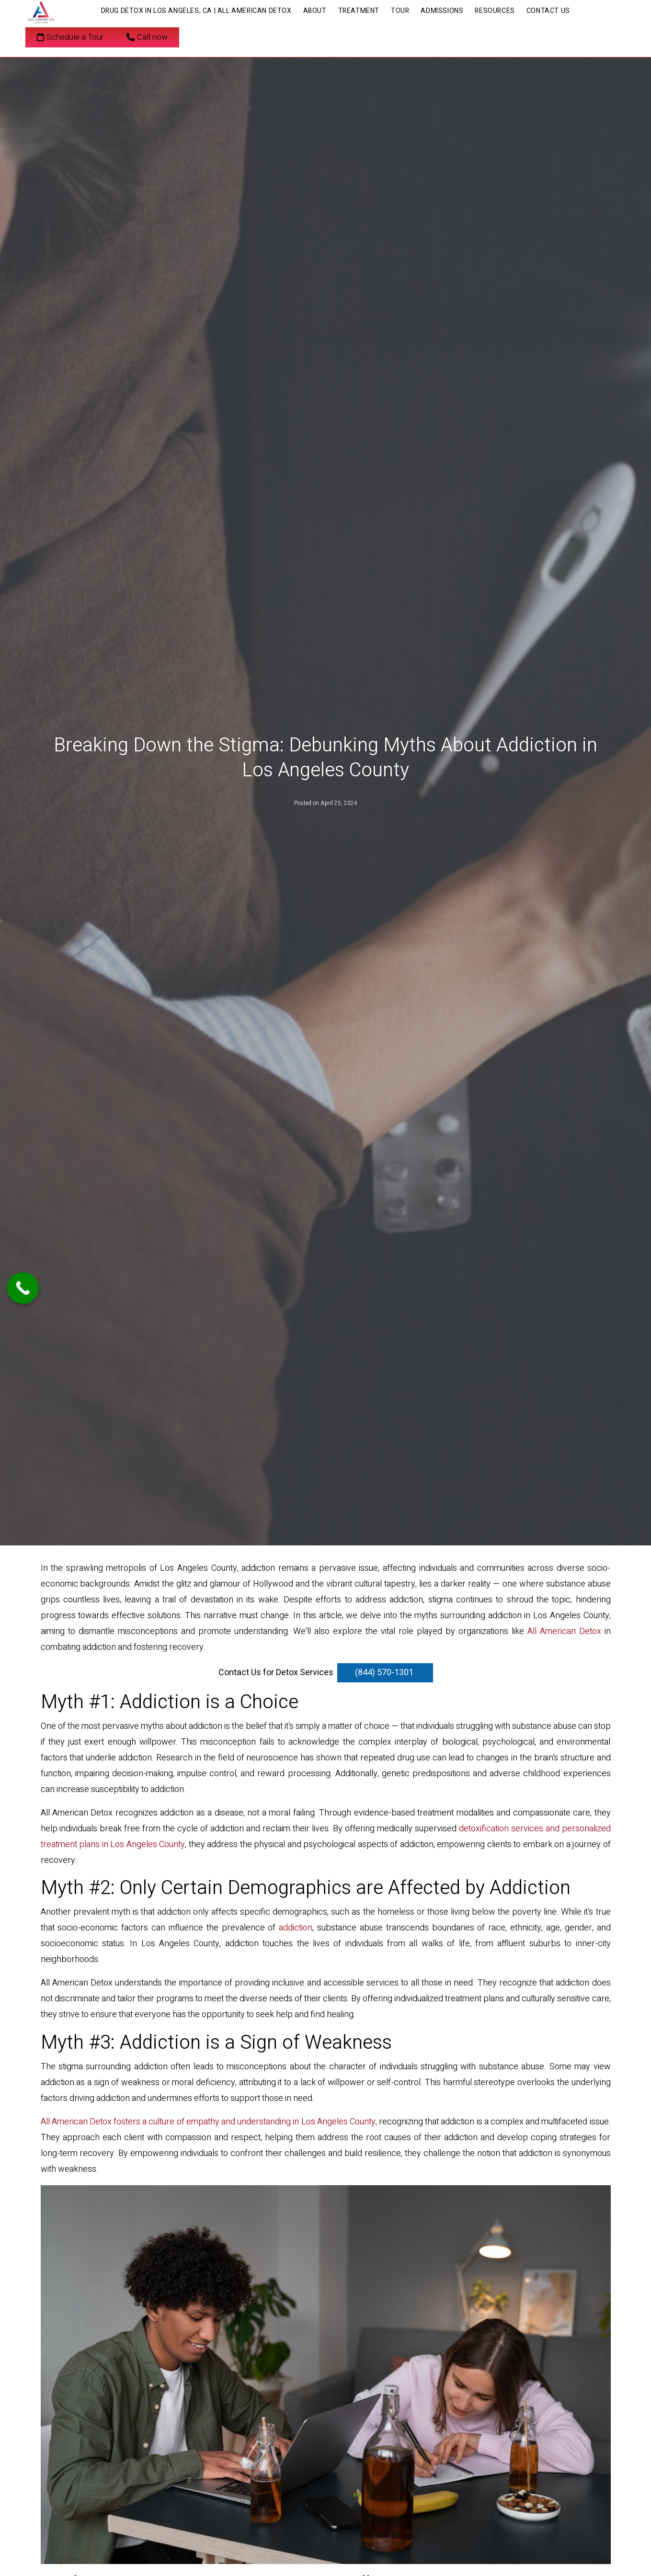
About (315, 11)
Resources (494, 11)
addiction (295, 1927)
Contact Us (548, 11)
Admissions (442, 11)
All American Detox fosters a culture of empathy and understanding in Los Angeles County (208, 2121)
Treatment (358, 11)
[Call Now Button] (23, 1288)
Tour (400, 11)
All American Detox (564, 1631)
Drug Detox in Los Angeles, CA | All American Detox (196, 11)
